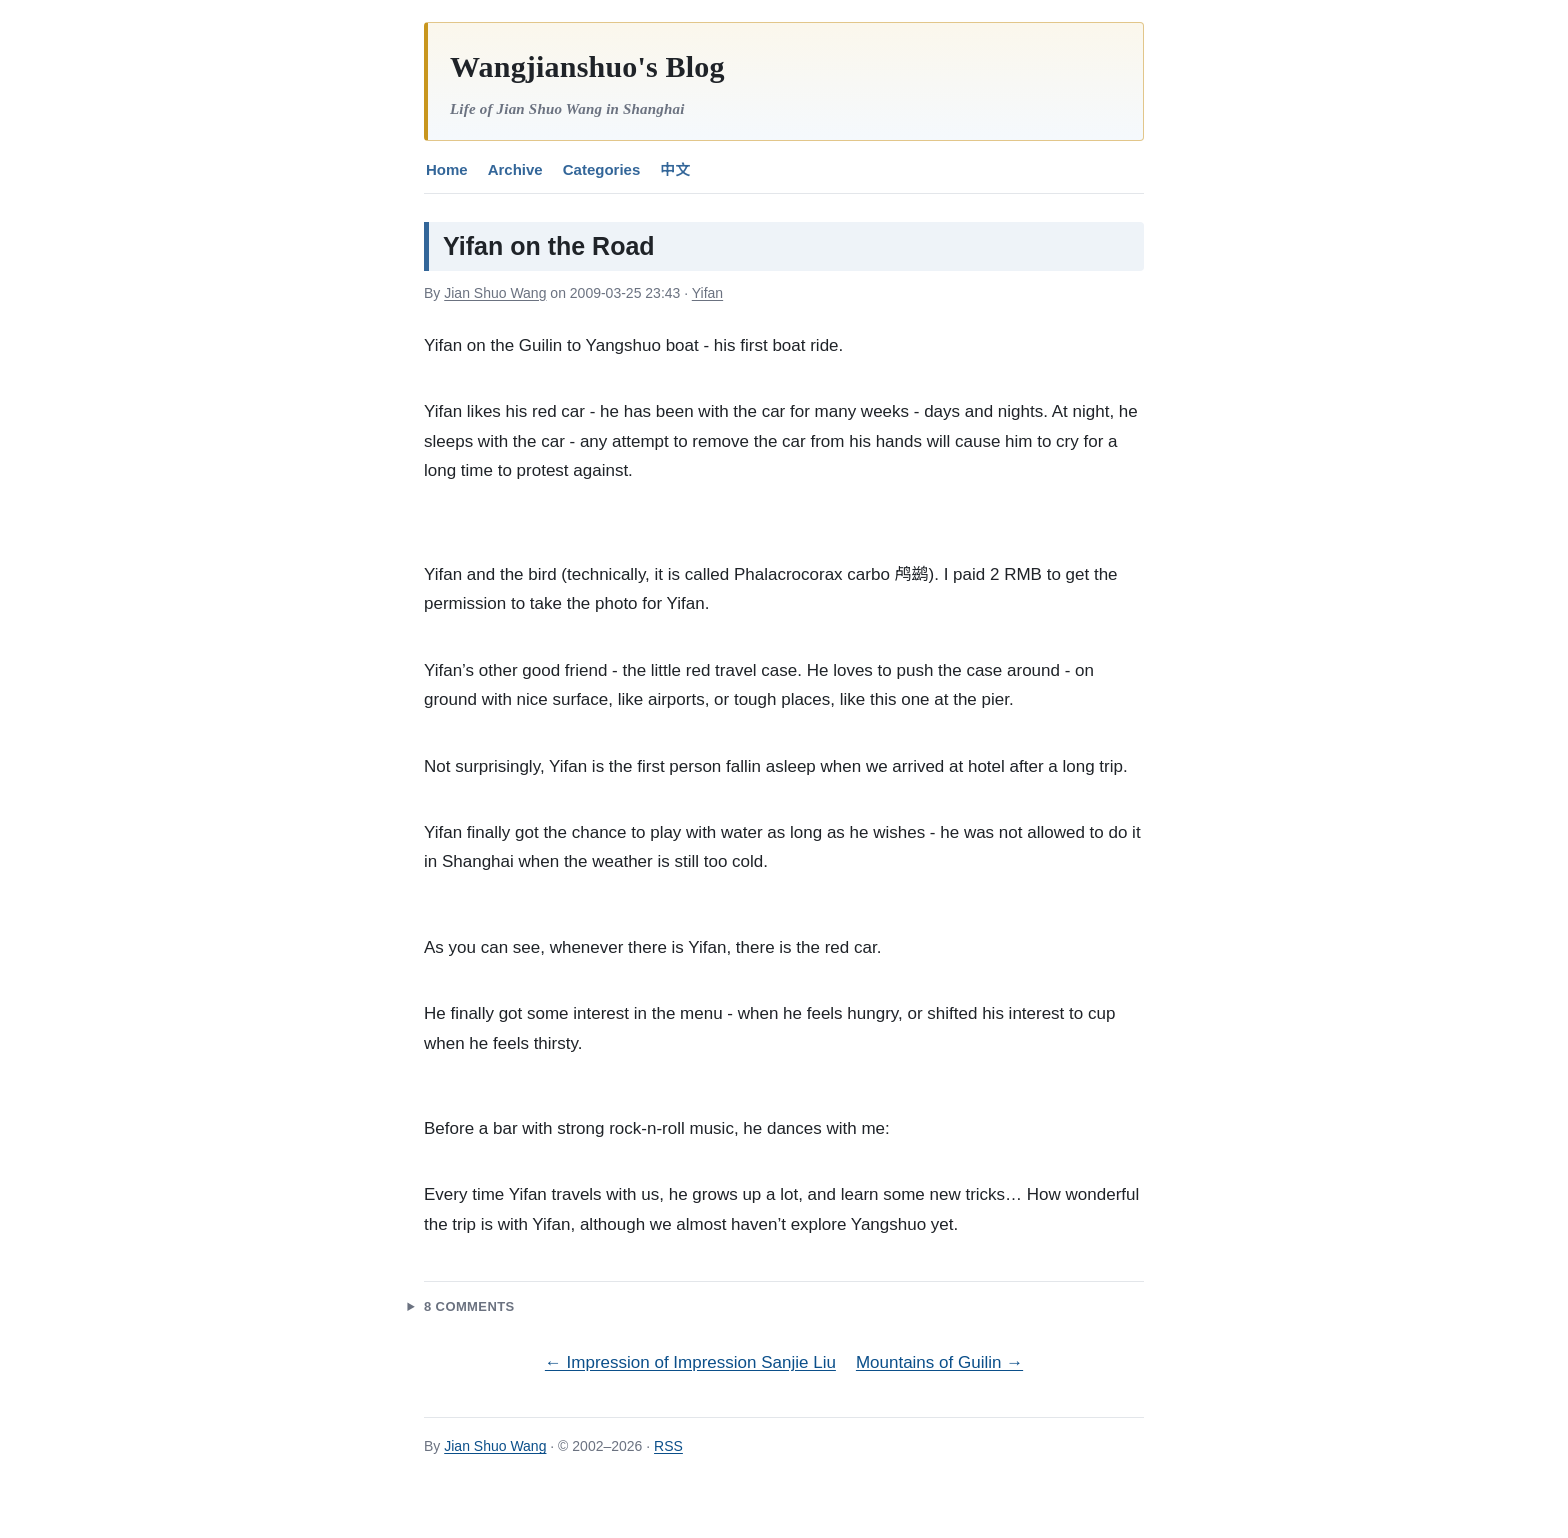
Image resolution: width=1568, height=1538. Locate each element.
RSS (668, 1446)
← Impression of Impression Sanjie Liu (690, 1362)
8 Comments (469, 1306)
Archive (515, 169)
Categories (602, 169)
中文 (675, 169)
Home (447, 169)
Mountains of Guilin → (939, 1362)
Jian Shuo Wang (495, 293)
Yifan (707, 293)
